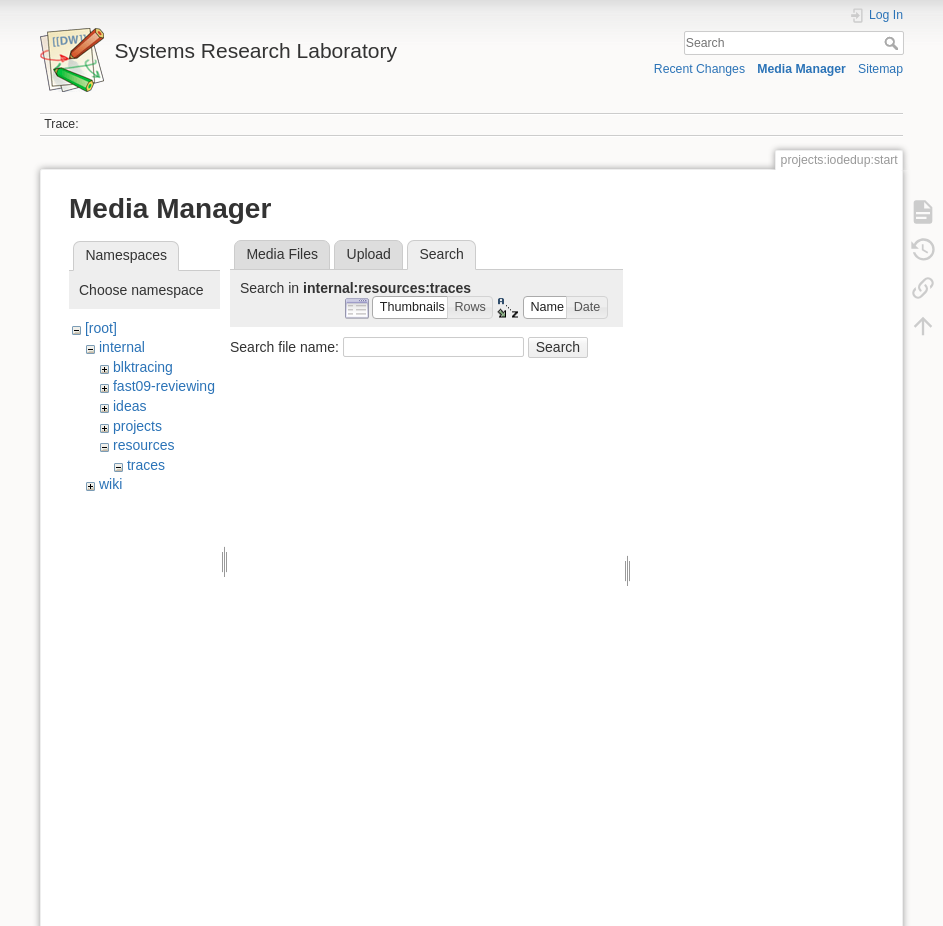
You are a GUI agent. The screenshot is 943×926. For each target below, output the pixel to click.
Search (893, 43)
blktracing (143, 367)
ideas (129, 406)
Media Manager (801, 69)
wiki (110, 484)
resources (143, 445)
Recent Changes (699, 69)
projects (137, 426)
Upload (369, 254)
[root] (101, 328)
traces (146, 465)
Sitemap (880, 69)
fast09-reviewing (164, 386)
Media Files (282, 254)
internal (122, 347)
